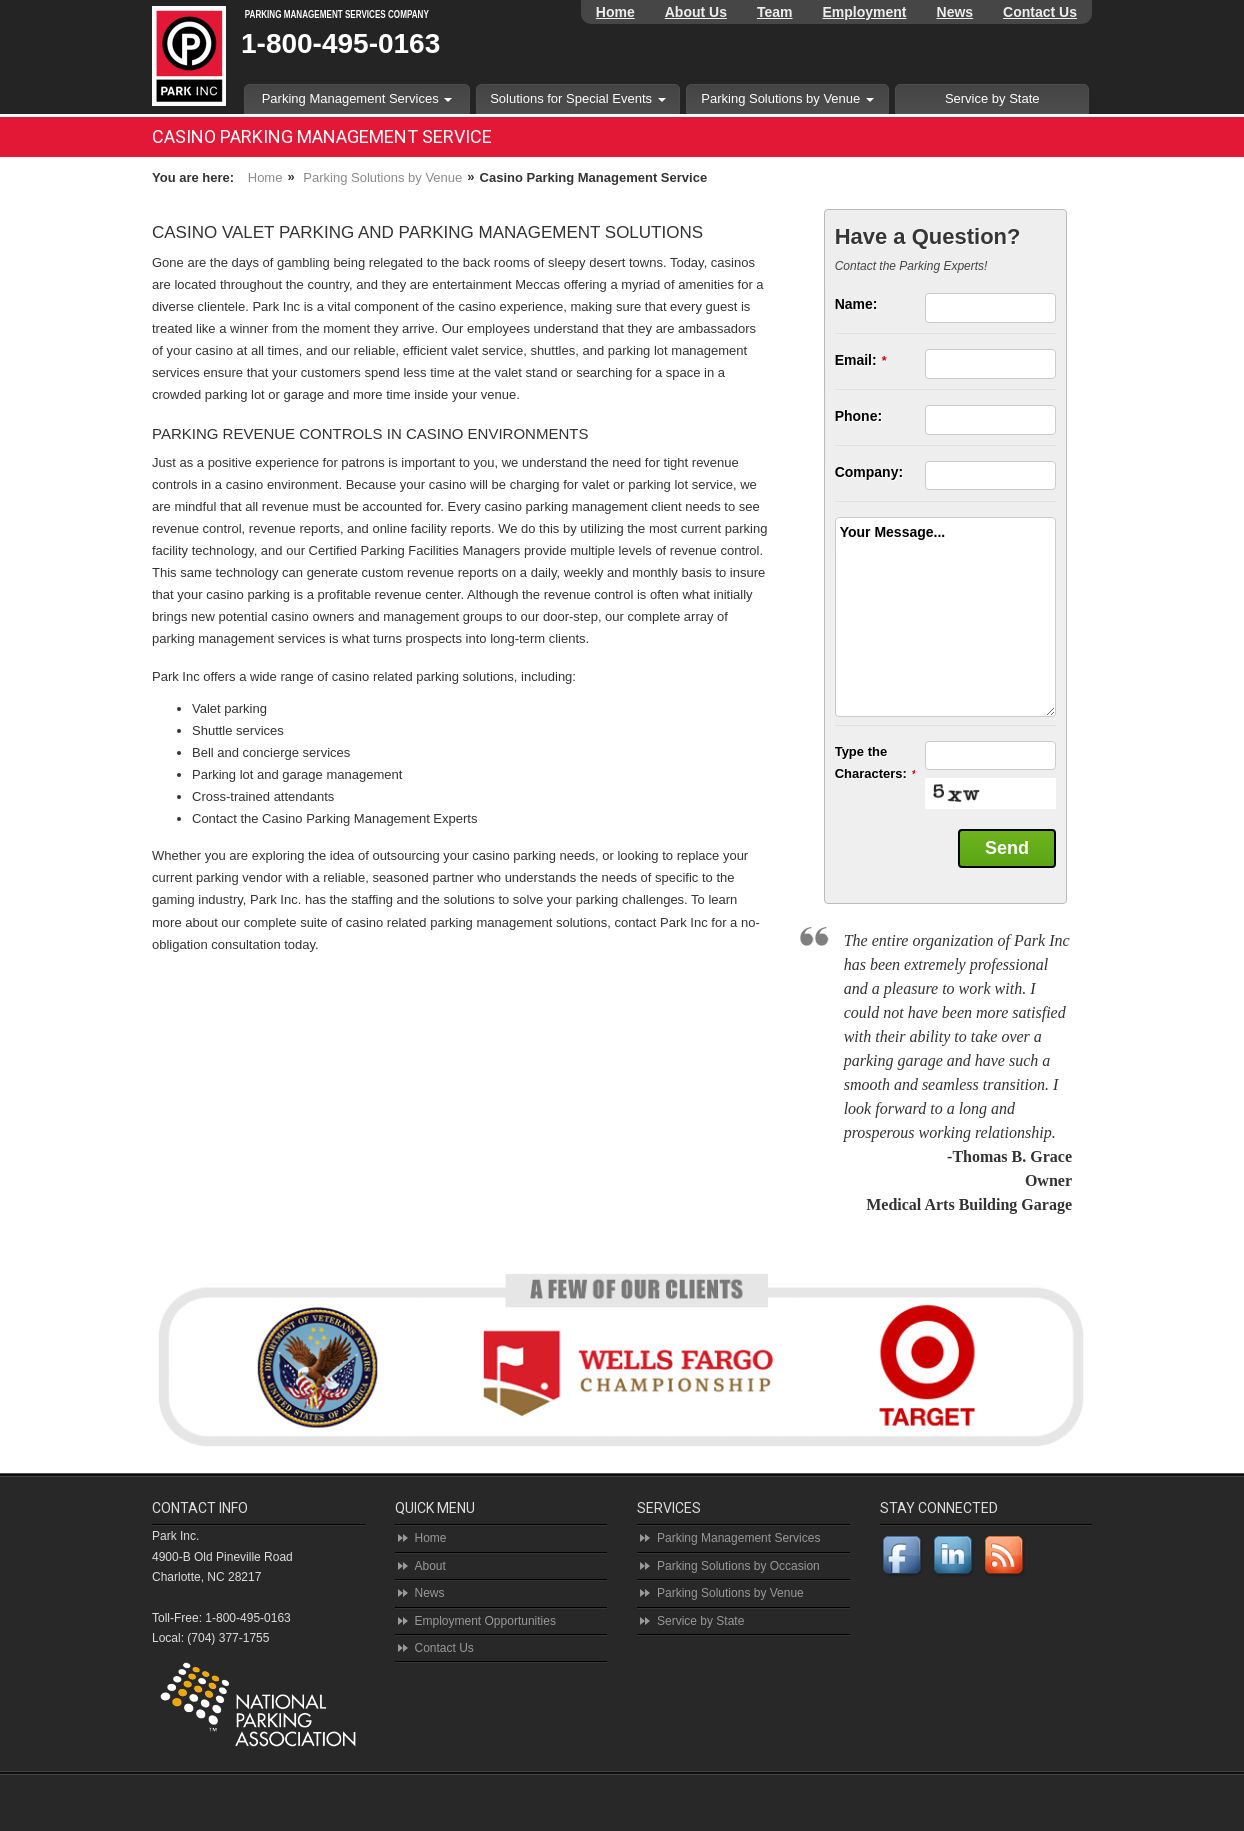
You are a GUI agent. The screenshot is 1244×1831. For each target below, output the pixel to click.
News (955, 12)
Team (775, 12)
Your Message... (893, 532)
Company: (869, 472)
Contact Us (1040, 12)
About (430, 1566)
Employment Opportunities (485, 1621)
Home (615, 12)
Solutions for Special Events (577, 98)
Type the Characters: (875, 762)
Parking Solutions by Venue (787, 98)
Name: (856, 304)
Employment (865, 12)
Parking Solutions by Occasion (738, 1566)
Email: (861, 360)
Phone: (858, 416)
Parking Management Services (357, 98)
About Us (696, 12)
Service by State (992, 98)
